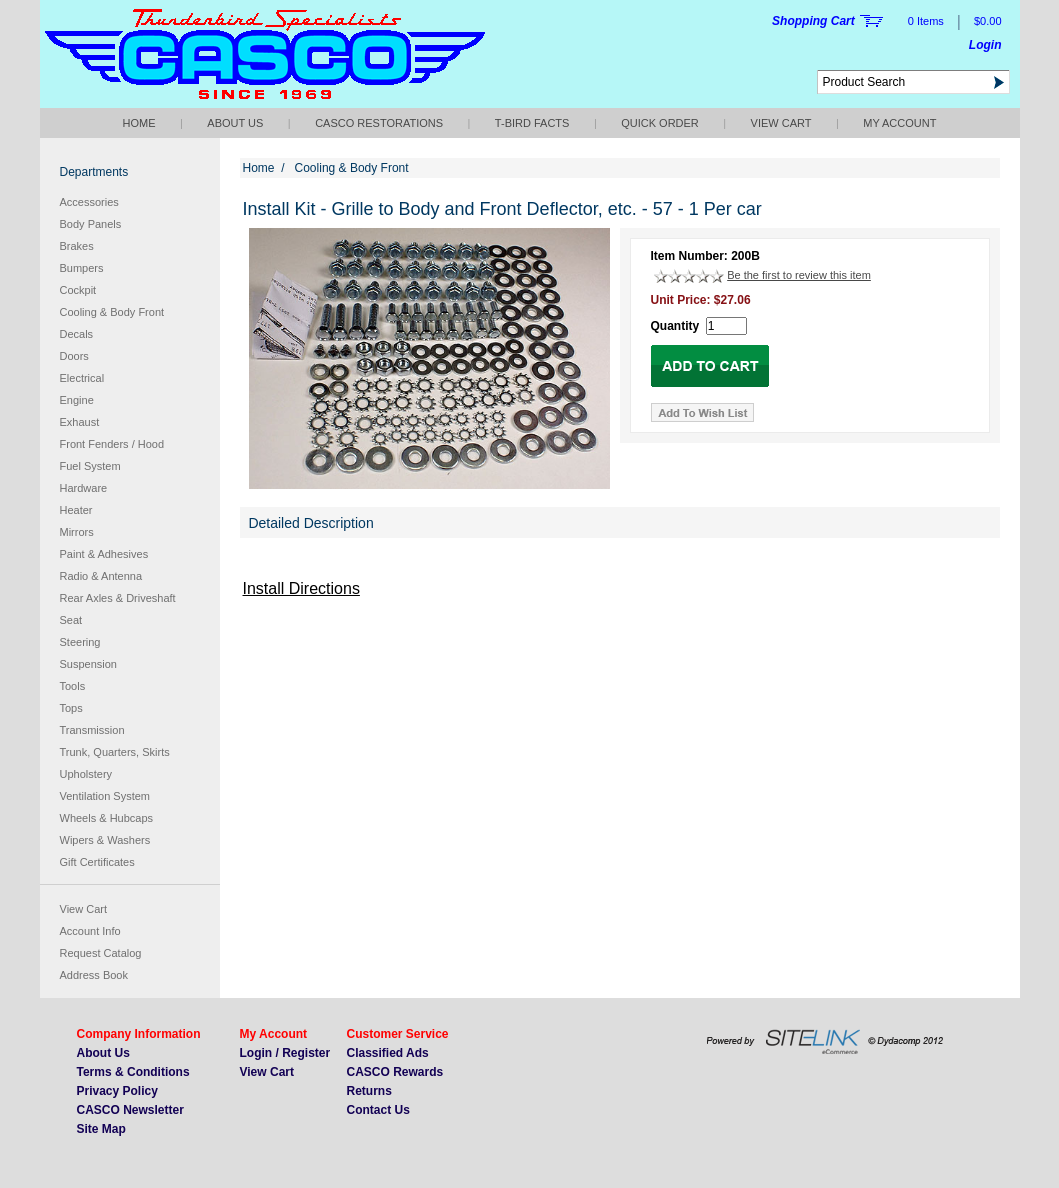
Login (985, 45)
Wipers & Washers (105, 840)
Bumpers (82, 268)
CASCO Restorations (379, 123)
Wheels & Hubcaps (107, 818)
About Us (235, 123)
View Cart (781, 123)
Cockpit (78, 290)
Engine (77, 400)
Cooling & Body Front (112, 312)
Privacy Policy (117, 1091)
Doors (74, 356)
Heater (76, 510)
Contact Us (378, 1110)
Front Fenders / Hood (112, 444)
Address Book (94, 975)
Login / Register (285, 1053)
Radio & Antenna (101, 576)
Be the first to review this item (799, 275)
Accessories (89, 202)
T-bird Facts (532, 123)
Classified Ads (388, 1053)
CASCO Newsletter (130, 1110)
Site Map (101, 1129)
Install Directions (301, 588)
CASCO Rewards (395, 1072)
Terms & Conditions (133, 1072)
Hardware (84, 488)
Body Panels (91, 224)
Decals (77, 334)
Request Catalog (101, 953)
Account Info (90, 931)
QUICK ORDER (660, 123)
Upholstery (86, 774)
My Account (899, 123)
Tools (73, 686)
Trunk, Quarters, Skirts (115, 752)
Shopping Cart (813, 21)
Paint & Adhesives (104, 554)
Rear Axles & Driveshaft (118, 598)
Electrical (82, 378)
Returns (369, 1091)
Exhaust (80, 422)
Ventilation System (105, 796)
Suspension (89, 664)
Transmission (92, 730)
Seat (71, 620)
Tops (71, 708)
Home (139, 123)
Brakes (77, 246)
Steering (80, 642)
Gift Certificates (97, 862)
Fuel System (90, 466)
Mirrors (77, 532)
